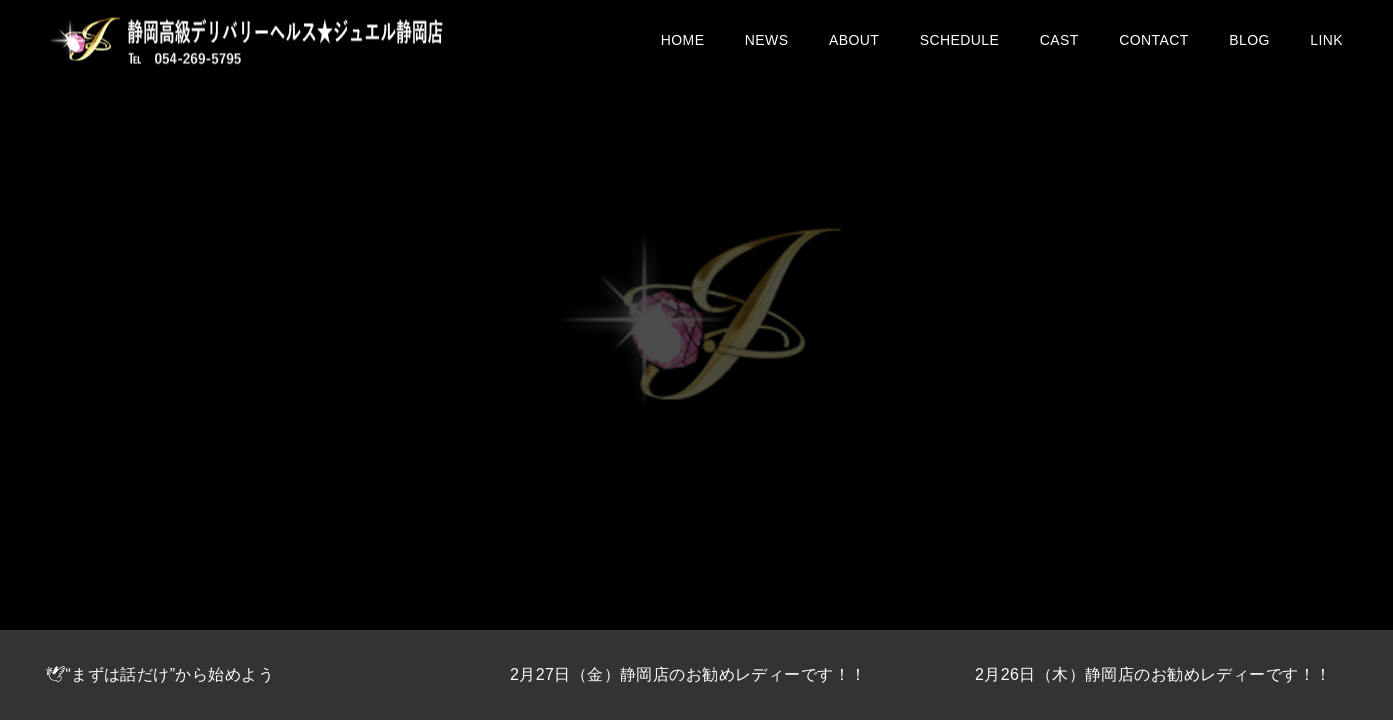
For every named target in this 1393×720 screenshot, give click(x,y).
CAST (1059, 50)
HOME (683, 50)
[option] (232, 675)
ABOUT (854, 50)
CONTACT (1154, 50)
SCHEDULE (960, 50)
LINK (1326, 50)
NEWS (767, 50)
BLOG (1249, 50)
